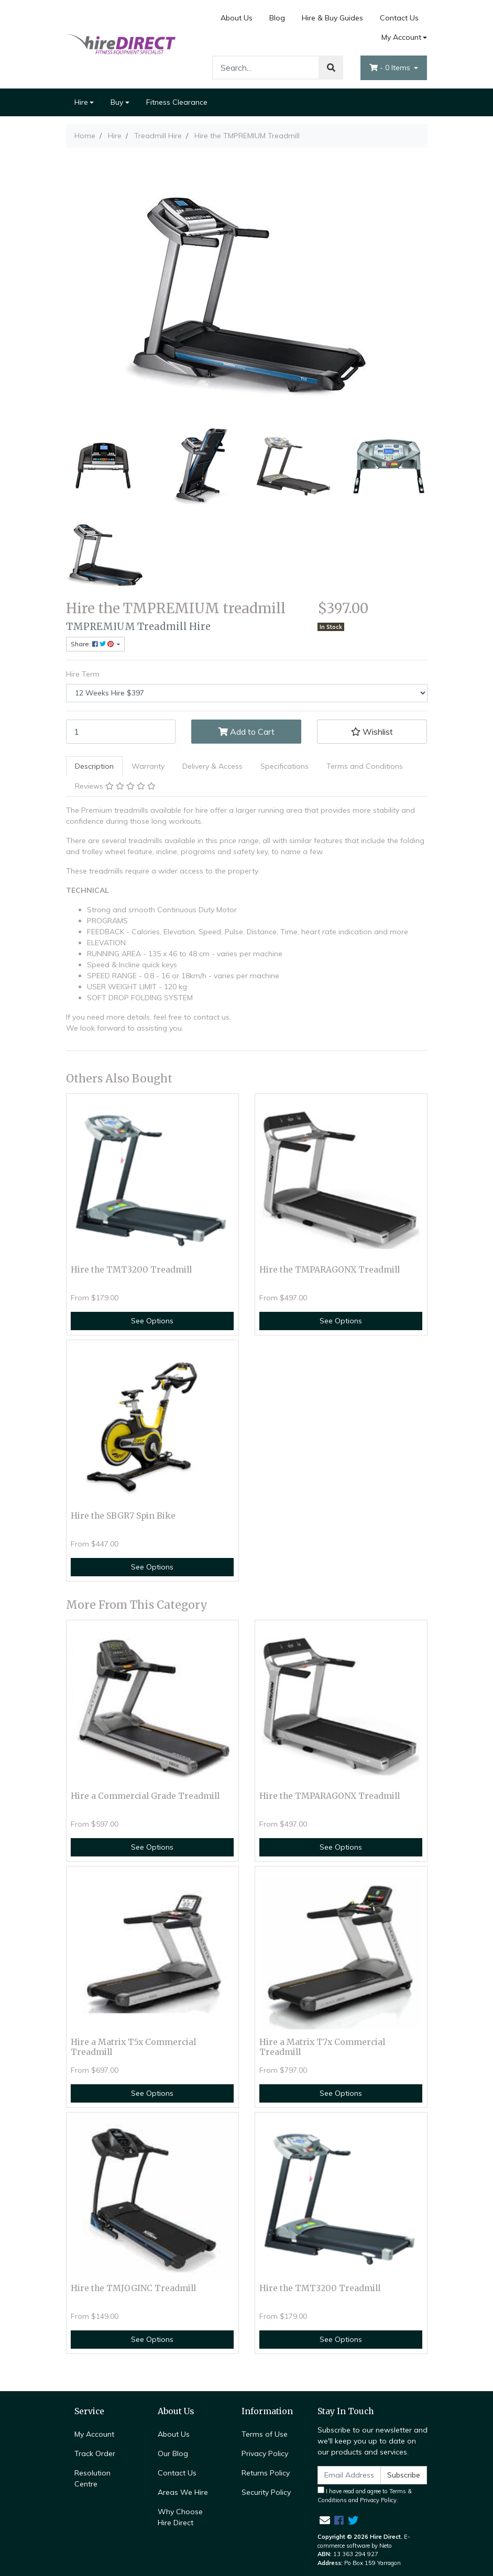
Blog (277, 18)
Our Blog (173, 2453)
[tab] (94, 766)
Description (94, 766)
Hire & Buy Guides (332, 18)
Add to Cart (246, 731)
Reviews (115, 786)
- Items (390, 67)
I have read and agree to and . (364, 2495)
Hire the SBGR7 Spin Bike (123, 1516)
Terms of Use (265, 2434)
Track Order (94, 2453)
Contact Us (399, 18)
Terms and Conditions (364, 766)
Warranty (148, 766)
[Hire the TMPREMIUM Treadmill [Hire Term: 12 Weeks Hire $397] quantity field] (121, 732)
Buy (117, 102)
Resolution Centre (92, 2478)
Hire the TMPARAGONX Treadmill (329, 1270)
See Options (152, 1320)
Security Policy (266, 2492)
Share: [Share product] (93, 644)
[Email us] (325, 2520)
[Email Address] (349, 2475)
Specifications (284, 766)
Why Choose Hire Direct (180, 2517)
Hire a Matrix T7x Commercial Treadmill (322, 2047)
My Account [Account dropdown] (401, 37)
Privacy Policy (265, 2453)
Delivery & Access (212, 766)
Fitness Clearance (176, 102)
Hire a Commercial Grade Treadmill (145, 1796)
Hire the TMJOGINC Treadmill (133, 2288)
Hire (81, 102)
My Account (94, 2434)
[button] (372, 732)
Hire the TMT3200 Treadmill (131, 1270)
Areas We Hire (183, 2492)
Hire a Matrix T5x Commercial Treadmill (133, 2047)
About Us (237, 18)
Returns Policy (266, 2473)
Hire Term (83, 674)
